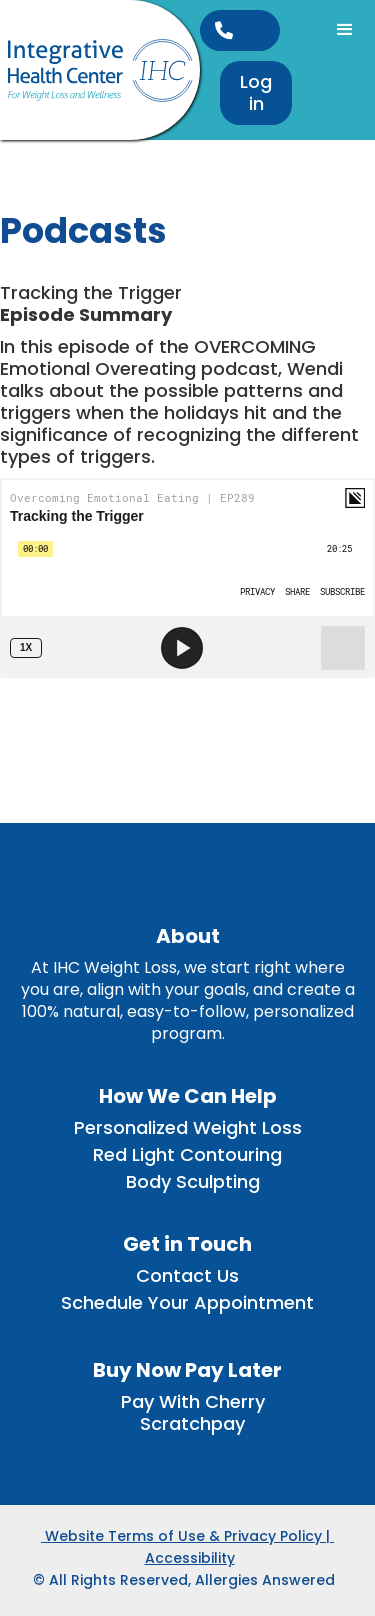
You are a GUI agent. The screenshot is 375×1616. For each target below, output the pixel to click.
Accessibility (190, 1558)
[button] (345, 30)
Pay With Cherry (193, 1402)
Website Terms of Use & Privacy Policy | (187, 1536)
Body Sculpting (193, 1182)
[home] (100, 70)
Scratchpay (192, 1424)
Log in (256, 92)
